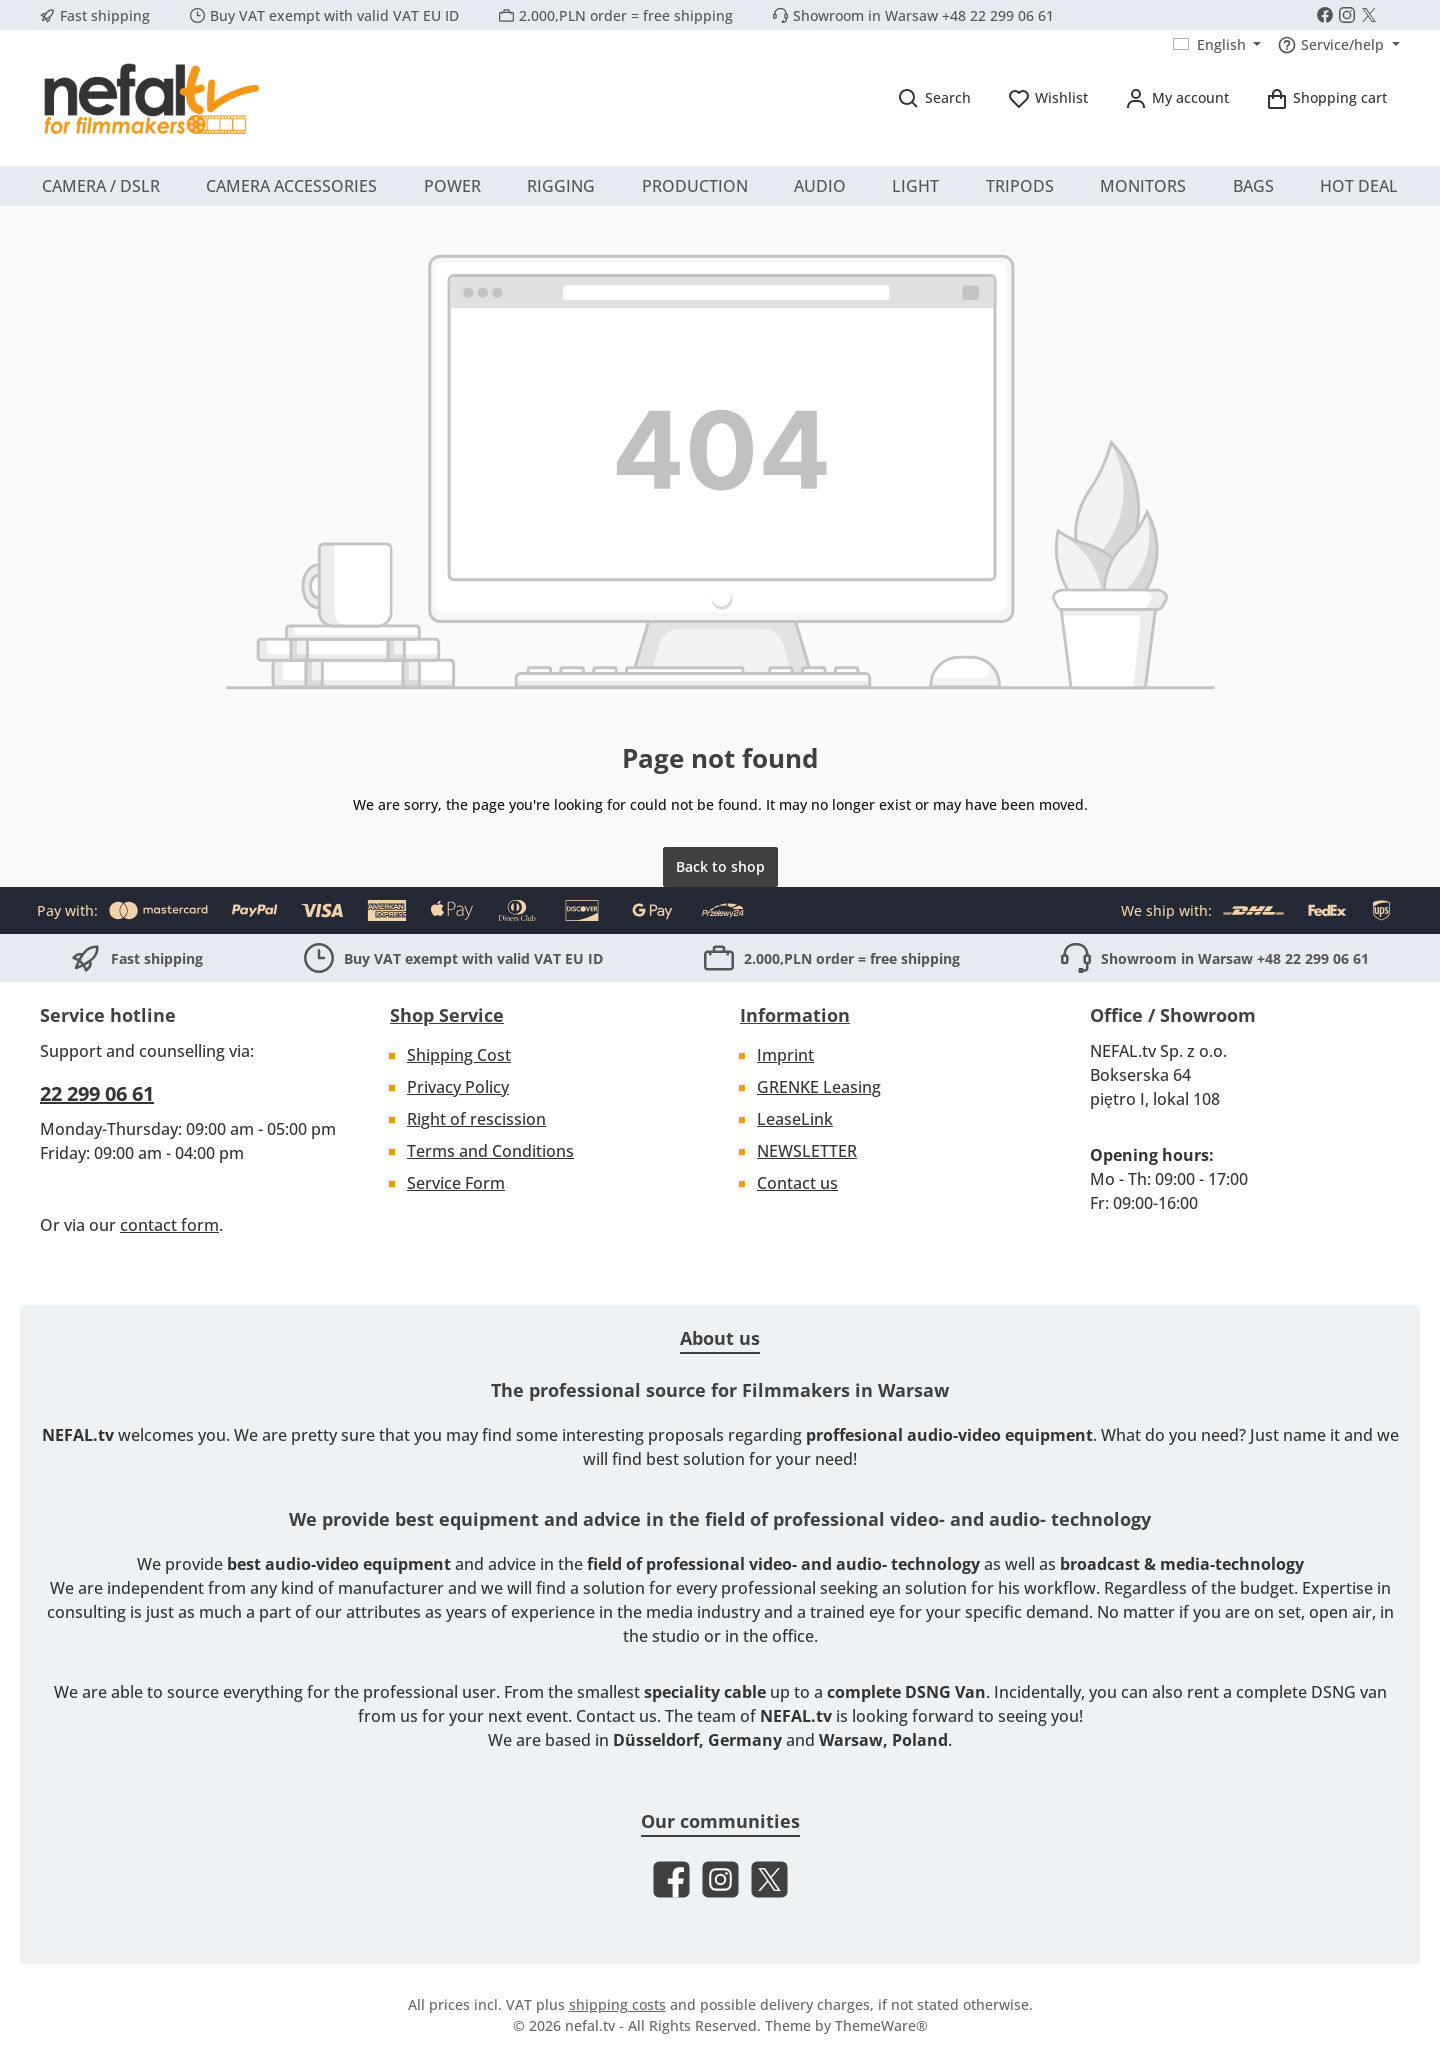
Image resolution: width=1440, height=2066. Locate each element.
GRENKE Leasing (819, 1087)
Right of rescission (476, 1119)
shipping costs (617, 2004)
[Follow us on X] (1369, 15)
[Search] (934, 97)
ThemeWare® (881, 2025)
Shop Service (447, 1015)
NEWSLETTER (807, 1151)
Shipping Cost (459, 1055)
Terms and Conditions (490, 1151)
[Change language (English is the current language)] (1217, 45)
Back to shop (720, 866)
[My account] (1176, 97)
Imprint (785, 1055)
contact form (169, 1225)
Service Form (456, 1183)
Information (795, 1015)
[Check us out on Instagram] (1347, 15)
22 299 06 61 (97, 1093)
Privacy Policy (458, 1087)
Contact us (797, 1183)
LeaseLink (795, 1119)
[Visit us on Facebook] (1325, 15)
